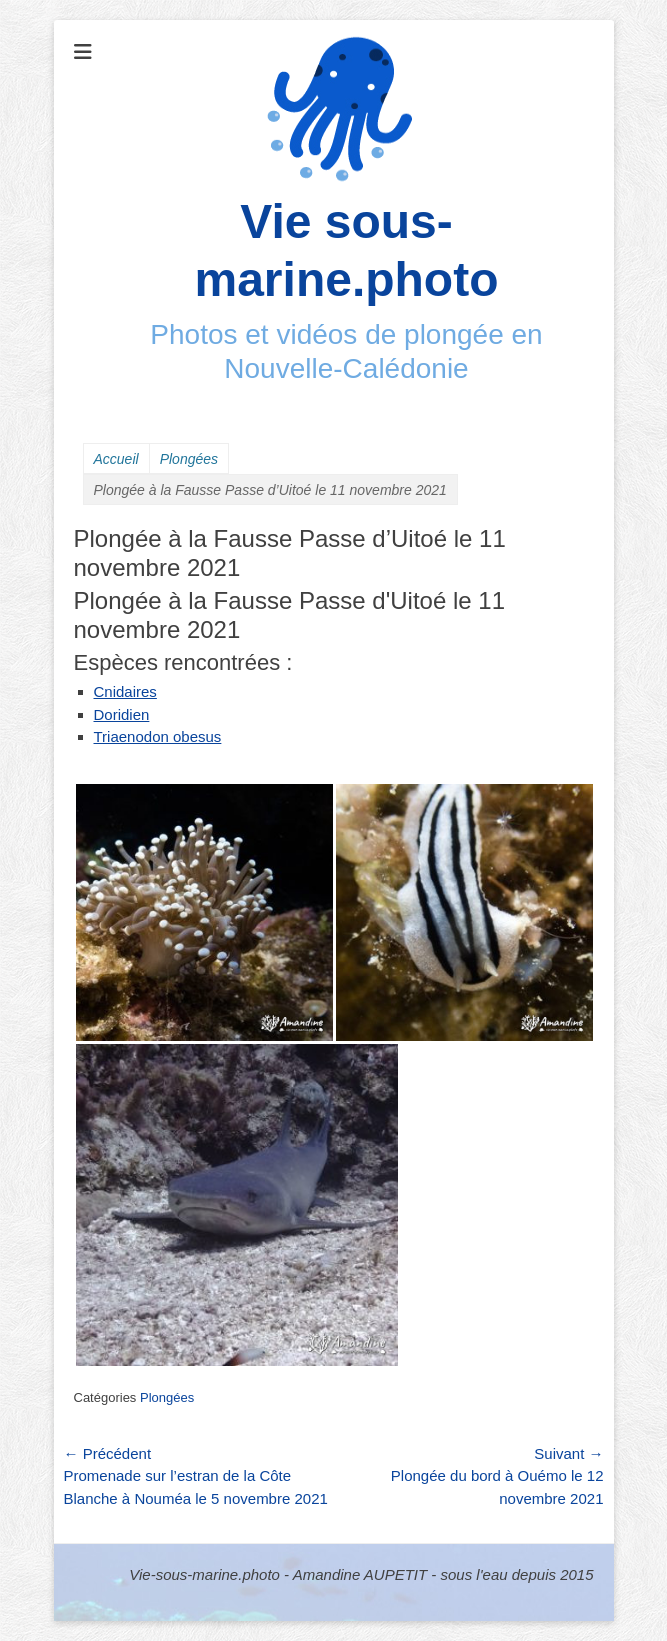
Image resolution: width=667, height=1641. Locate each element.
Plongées (189, 459)
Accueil (116, 459)
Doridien (122, 714)
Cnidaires (125, 691)
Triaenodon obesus (158, 736)
